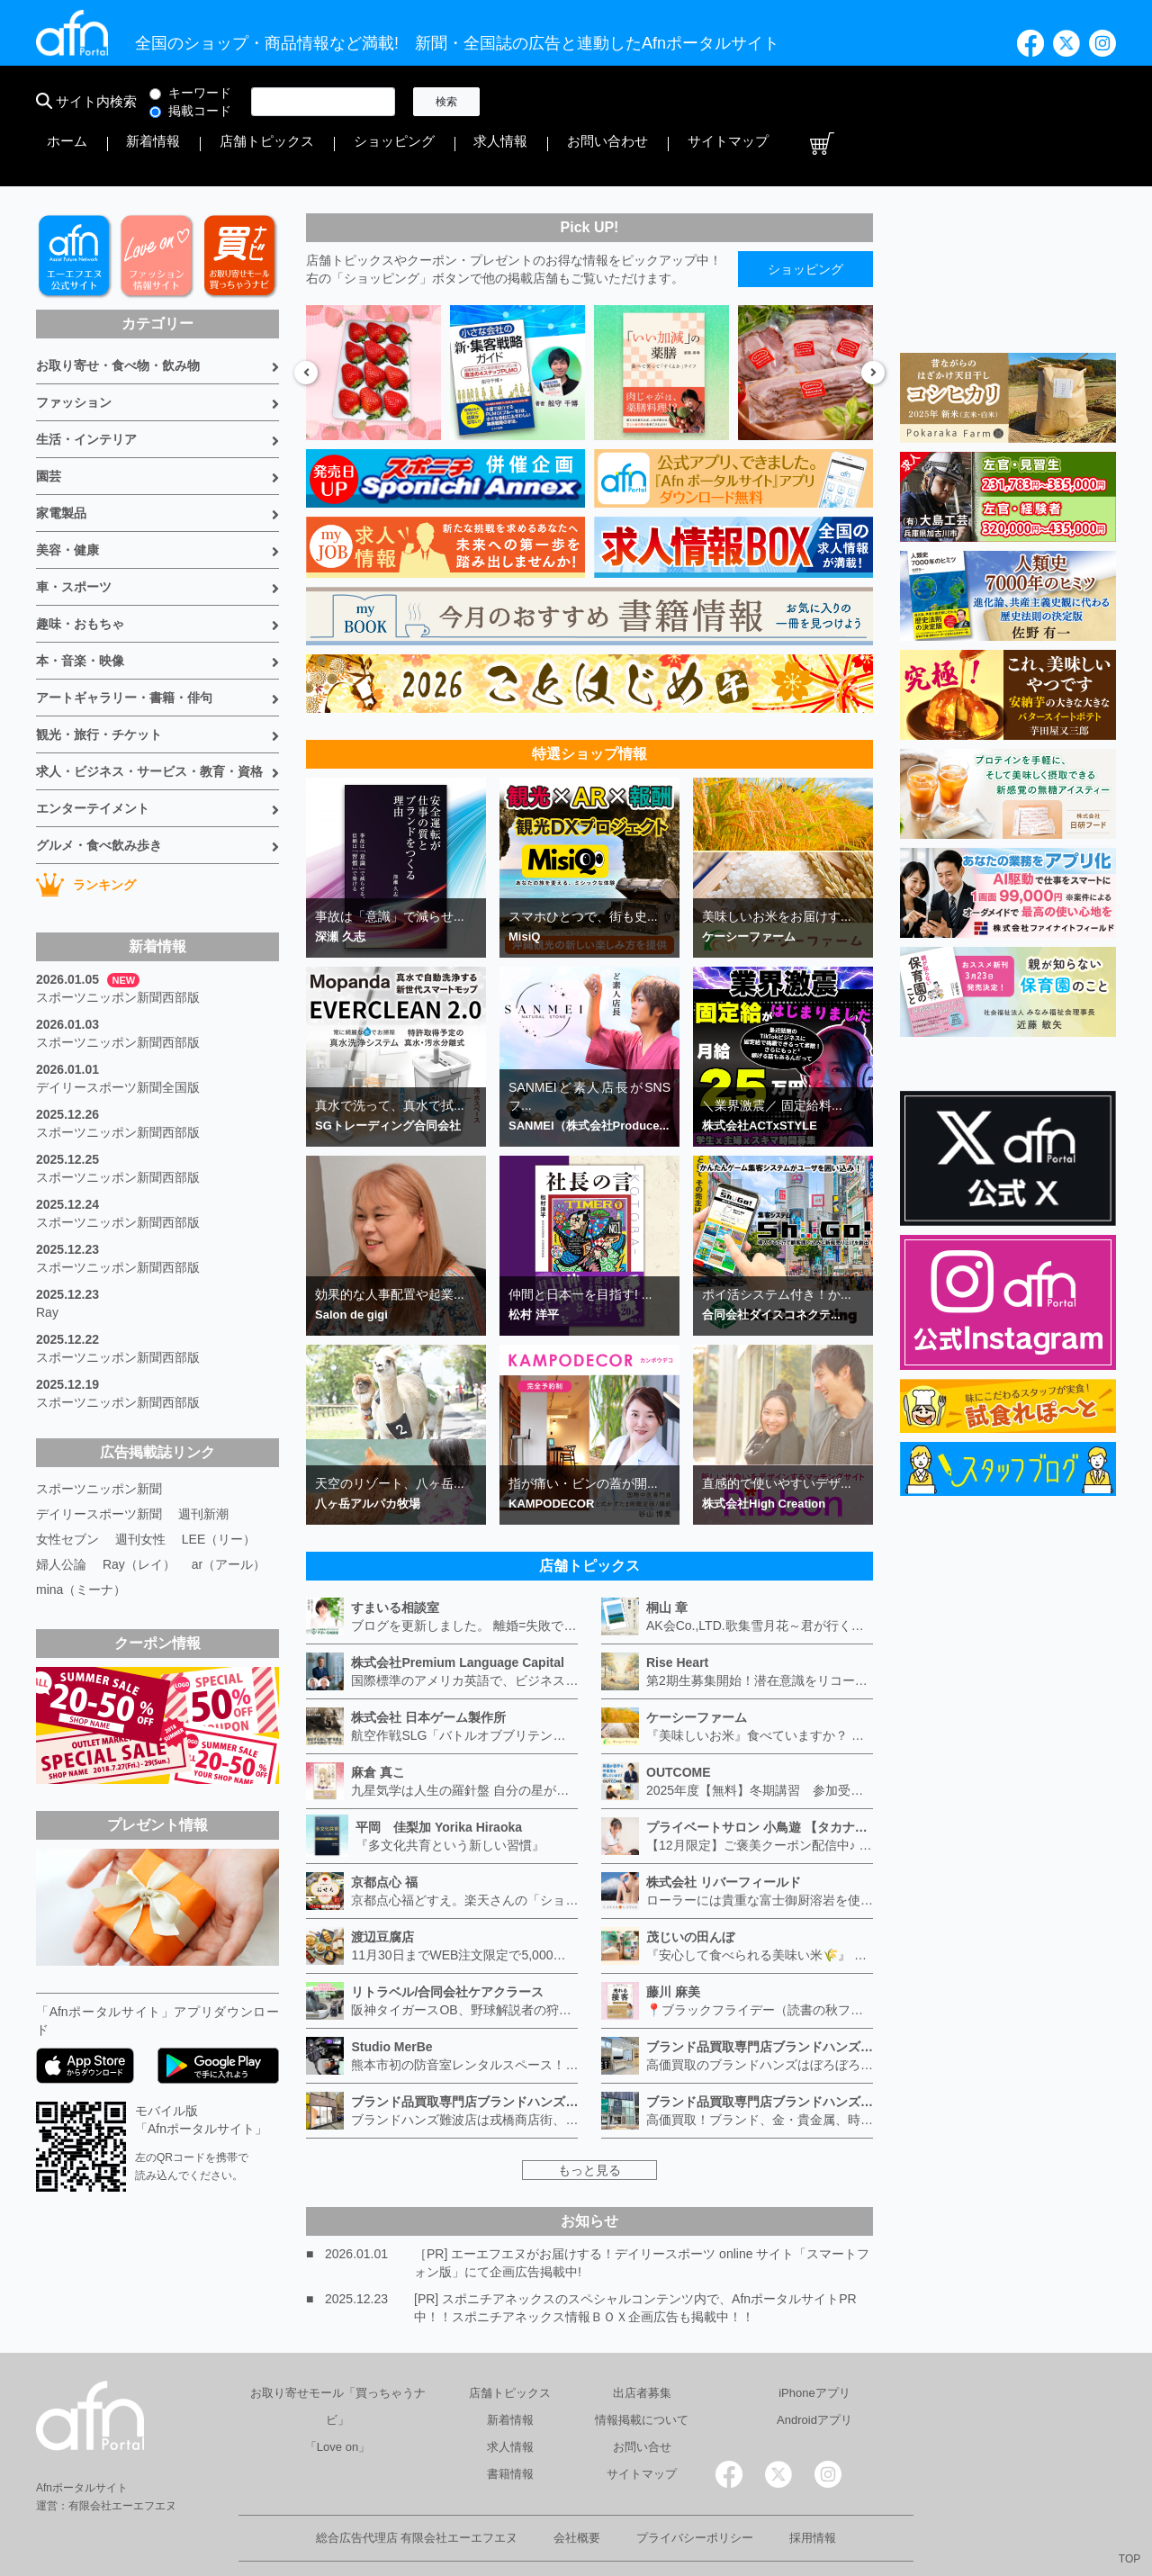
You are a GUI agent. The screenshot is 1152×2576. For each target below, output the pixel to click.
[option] (373, 324)
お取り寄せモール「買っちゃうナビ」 (338, 2357)
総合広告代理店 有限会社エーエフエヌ (417, 2489)
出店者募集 (642, 2344)
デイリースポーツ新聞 (99, 1465)
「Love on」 (337, 2398)
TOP (1129, 2559)
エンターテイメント (92, 759)
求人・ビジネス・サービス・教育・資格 (149, 723)
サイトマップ (1033, 102)
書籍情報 (510, 2425)
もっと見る (589, 2121)
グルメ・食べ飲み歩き (99, 796)
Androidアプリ (814, 2371)
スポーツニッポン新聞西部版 (118, 948)
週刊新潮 (203, 1465)
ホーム (528, 102)
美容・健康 (67, 501)
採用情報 (812, 2489)
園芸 (48, 427)
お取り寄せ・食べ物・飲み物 (118, 317)
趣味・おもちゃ (80, 575)
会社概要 (577, 2489)
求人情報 (858, 102)
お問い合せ (642, 2398)
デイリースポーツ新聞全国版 (118, 1038)
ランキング (86, 836)
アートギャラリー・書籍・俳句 (124, 649)
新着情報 (590, 102)
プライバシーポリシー (694, 2489)
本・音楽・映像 (80, 612)
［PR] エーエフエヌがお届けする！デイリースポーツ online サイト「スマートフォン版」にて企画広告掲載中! (641, 2214)
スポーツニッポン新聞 (99, 1440)
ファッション (74, 354)
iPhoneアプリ (814, 2344)
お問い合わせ (939, 102)
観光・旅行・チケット (99, 686)
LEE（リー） (219, 1490)
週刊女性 (140, 1490)
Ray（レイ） (139, 1516)
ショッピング (777, 102)
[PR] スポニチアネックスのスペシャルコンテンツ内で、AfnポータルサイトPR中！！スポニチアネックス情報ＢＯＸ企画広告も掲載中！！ (635, 2259)
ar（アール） (229, 1516)
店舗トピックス (678, 102)
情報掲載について (641, 2371)
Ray (47, 1263)
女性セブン (67, 1490)
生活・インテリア (86, 390)
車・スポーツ (74, 538)
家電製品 (61, 464)
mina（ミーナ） (81, 1541)
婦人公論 (61, 1516)
